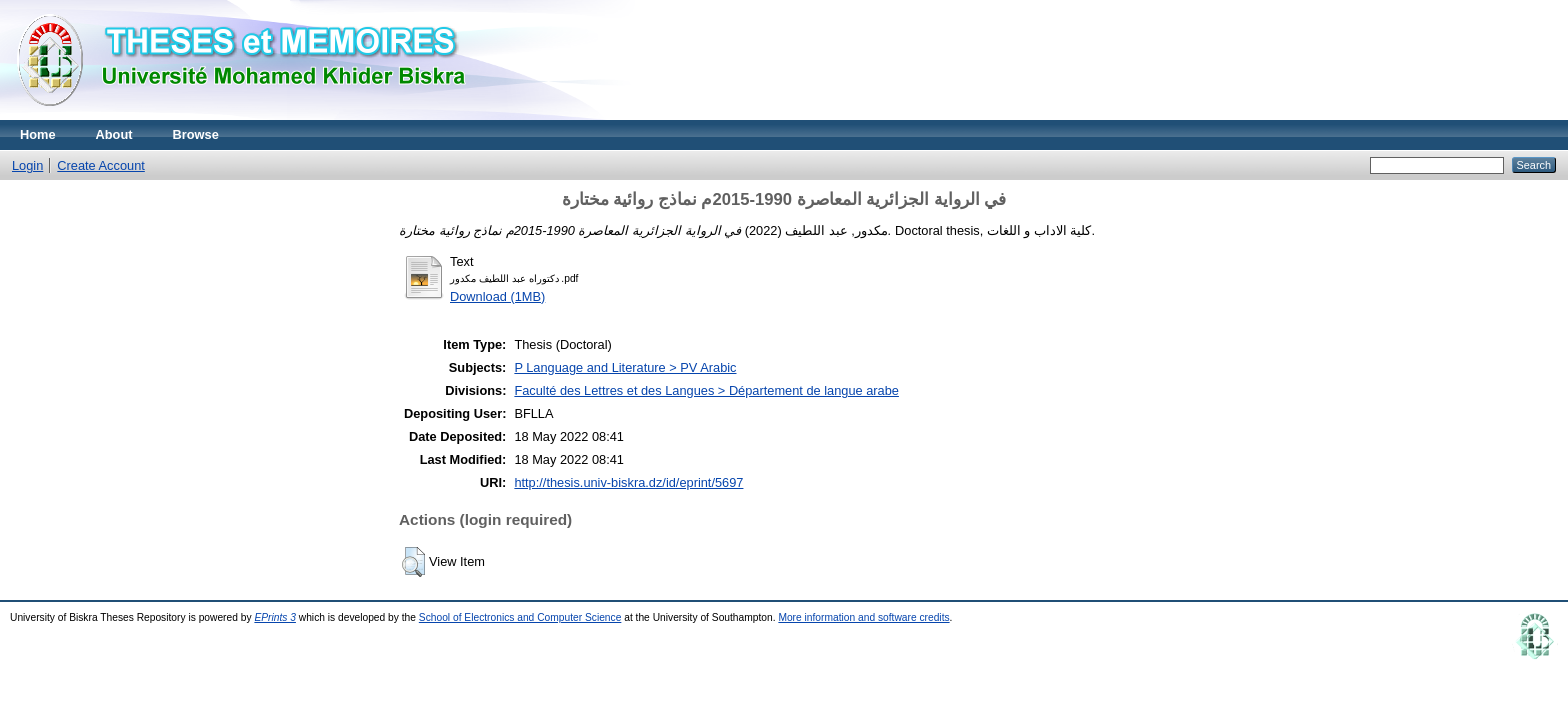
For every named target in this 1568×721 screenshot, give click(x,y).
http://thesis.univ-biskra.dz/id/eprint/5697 (628, 482)
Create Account (101, 165)
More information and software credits (863, 617)
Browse (196, 134)
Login (27, 165)
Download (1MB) (497, 296)
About (114, 134)
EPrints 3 (275, 617)
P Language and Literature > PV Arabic (625, 367)
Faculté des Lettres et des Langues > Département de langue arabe (706, 390)
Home (38, 134)
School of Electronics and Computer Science (520, 617)
